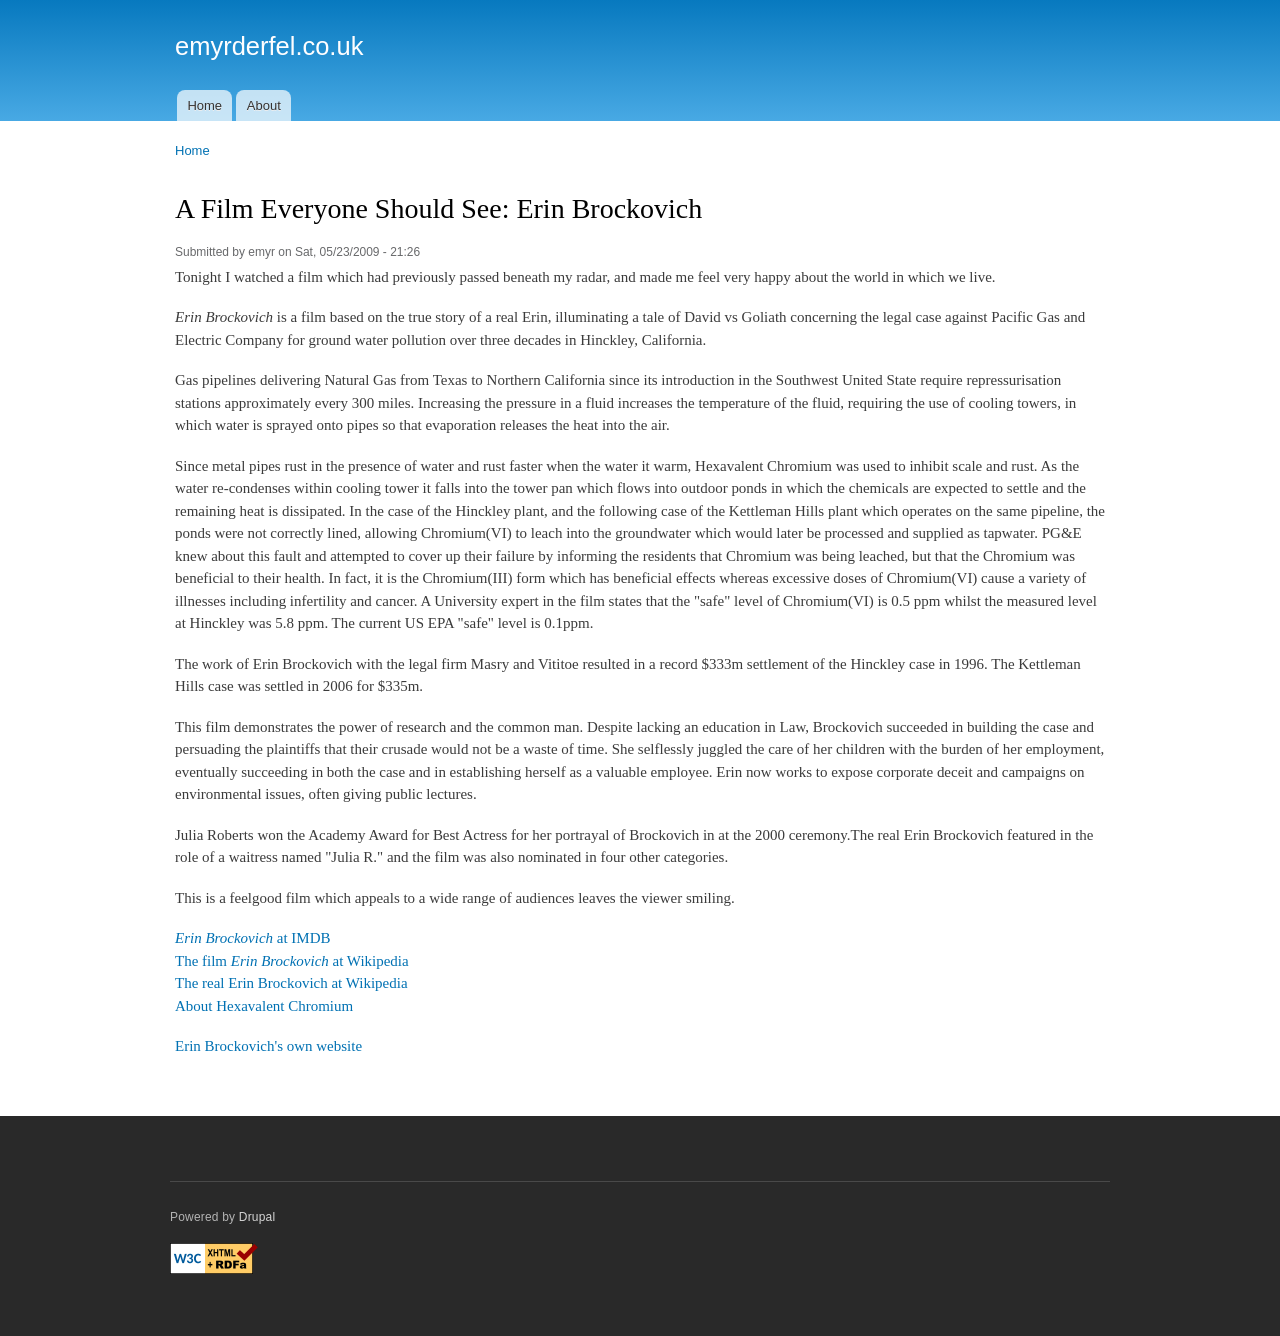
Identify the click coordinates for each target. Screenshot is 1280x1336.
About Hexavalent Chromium (264, 1006)
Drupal (257, 1217)
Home (204, 105)
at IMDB (253, 938)
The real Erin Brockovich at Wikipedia (291, 983)
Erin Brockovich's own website (268, 1046)
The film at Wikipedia (292, 961)
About (264, 105)
